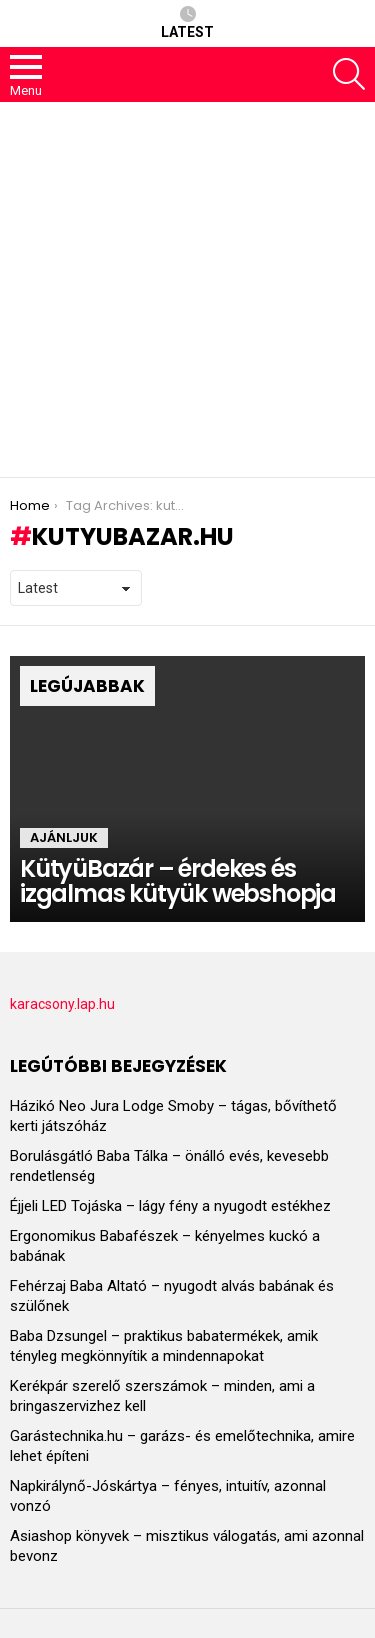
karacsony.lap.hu (62, 1004)
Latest (187, 23)
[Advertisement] (187, 289)
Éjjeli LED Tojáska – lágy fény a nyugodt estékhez (170, 1206)
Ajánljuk (64, 837)
